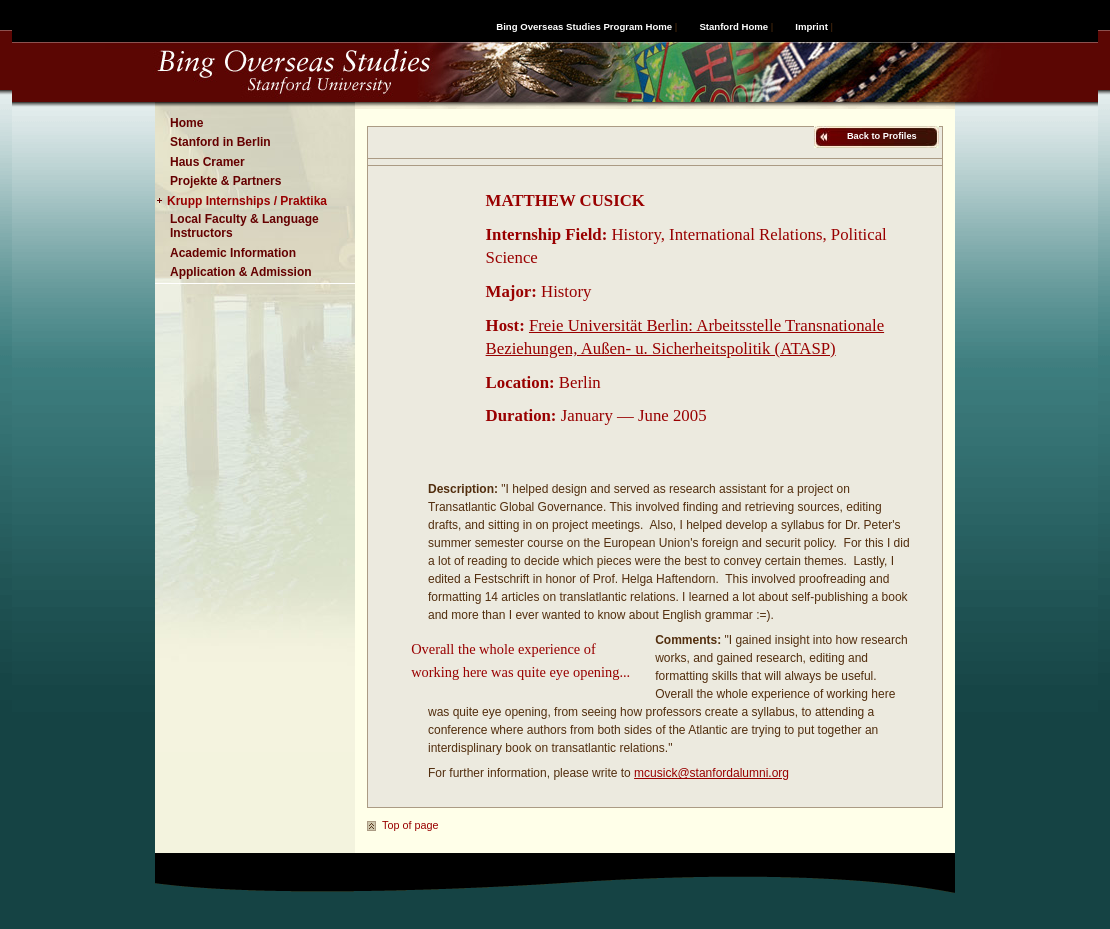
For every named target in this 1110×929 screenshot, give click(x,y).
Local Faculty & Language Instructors (244, 226)
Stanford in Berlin (220, 142)
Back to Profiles (880, 136)
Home (186, 123)
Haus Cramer (207, 162)
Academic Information (233, 253)
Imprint (811, 26)
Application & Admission (241, 272)
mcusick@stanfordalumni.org (711, 773)
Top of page (410, 825)
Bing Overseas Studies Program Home (584, 26)
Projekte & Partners (225, 181)
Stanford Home (733, 26)
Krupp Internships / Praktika (247, 201)
